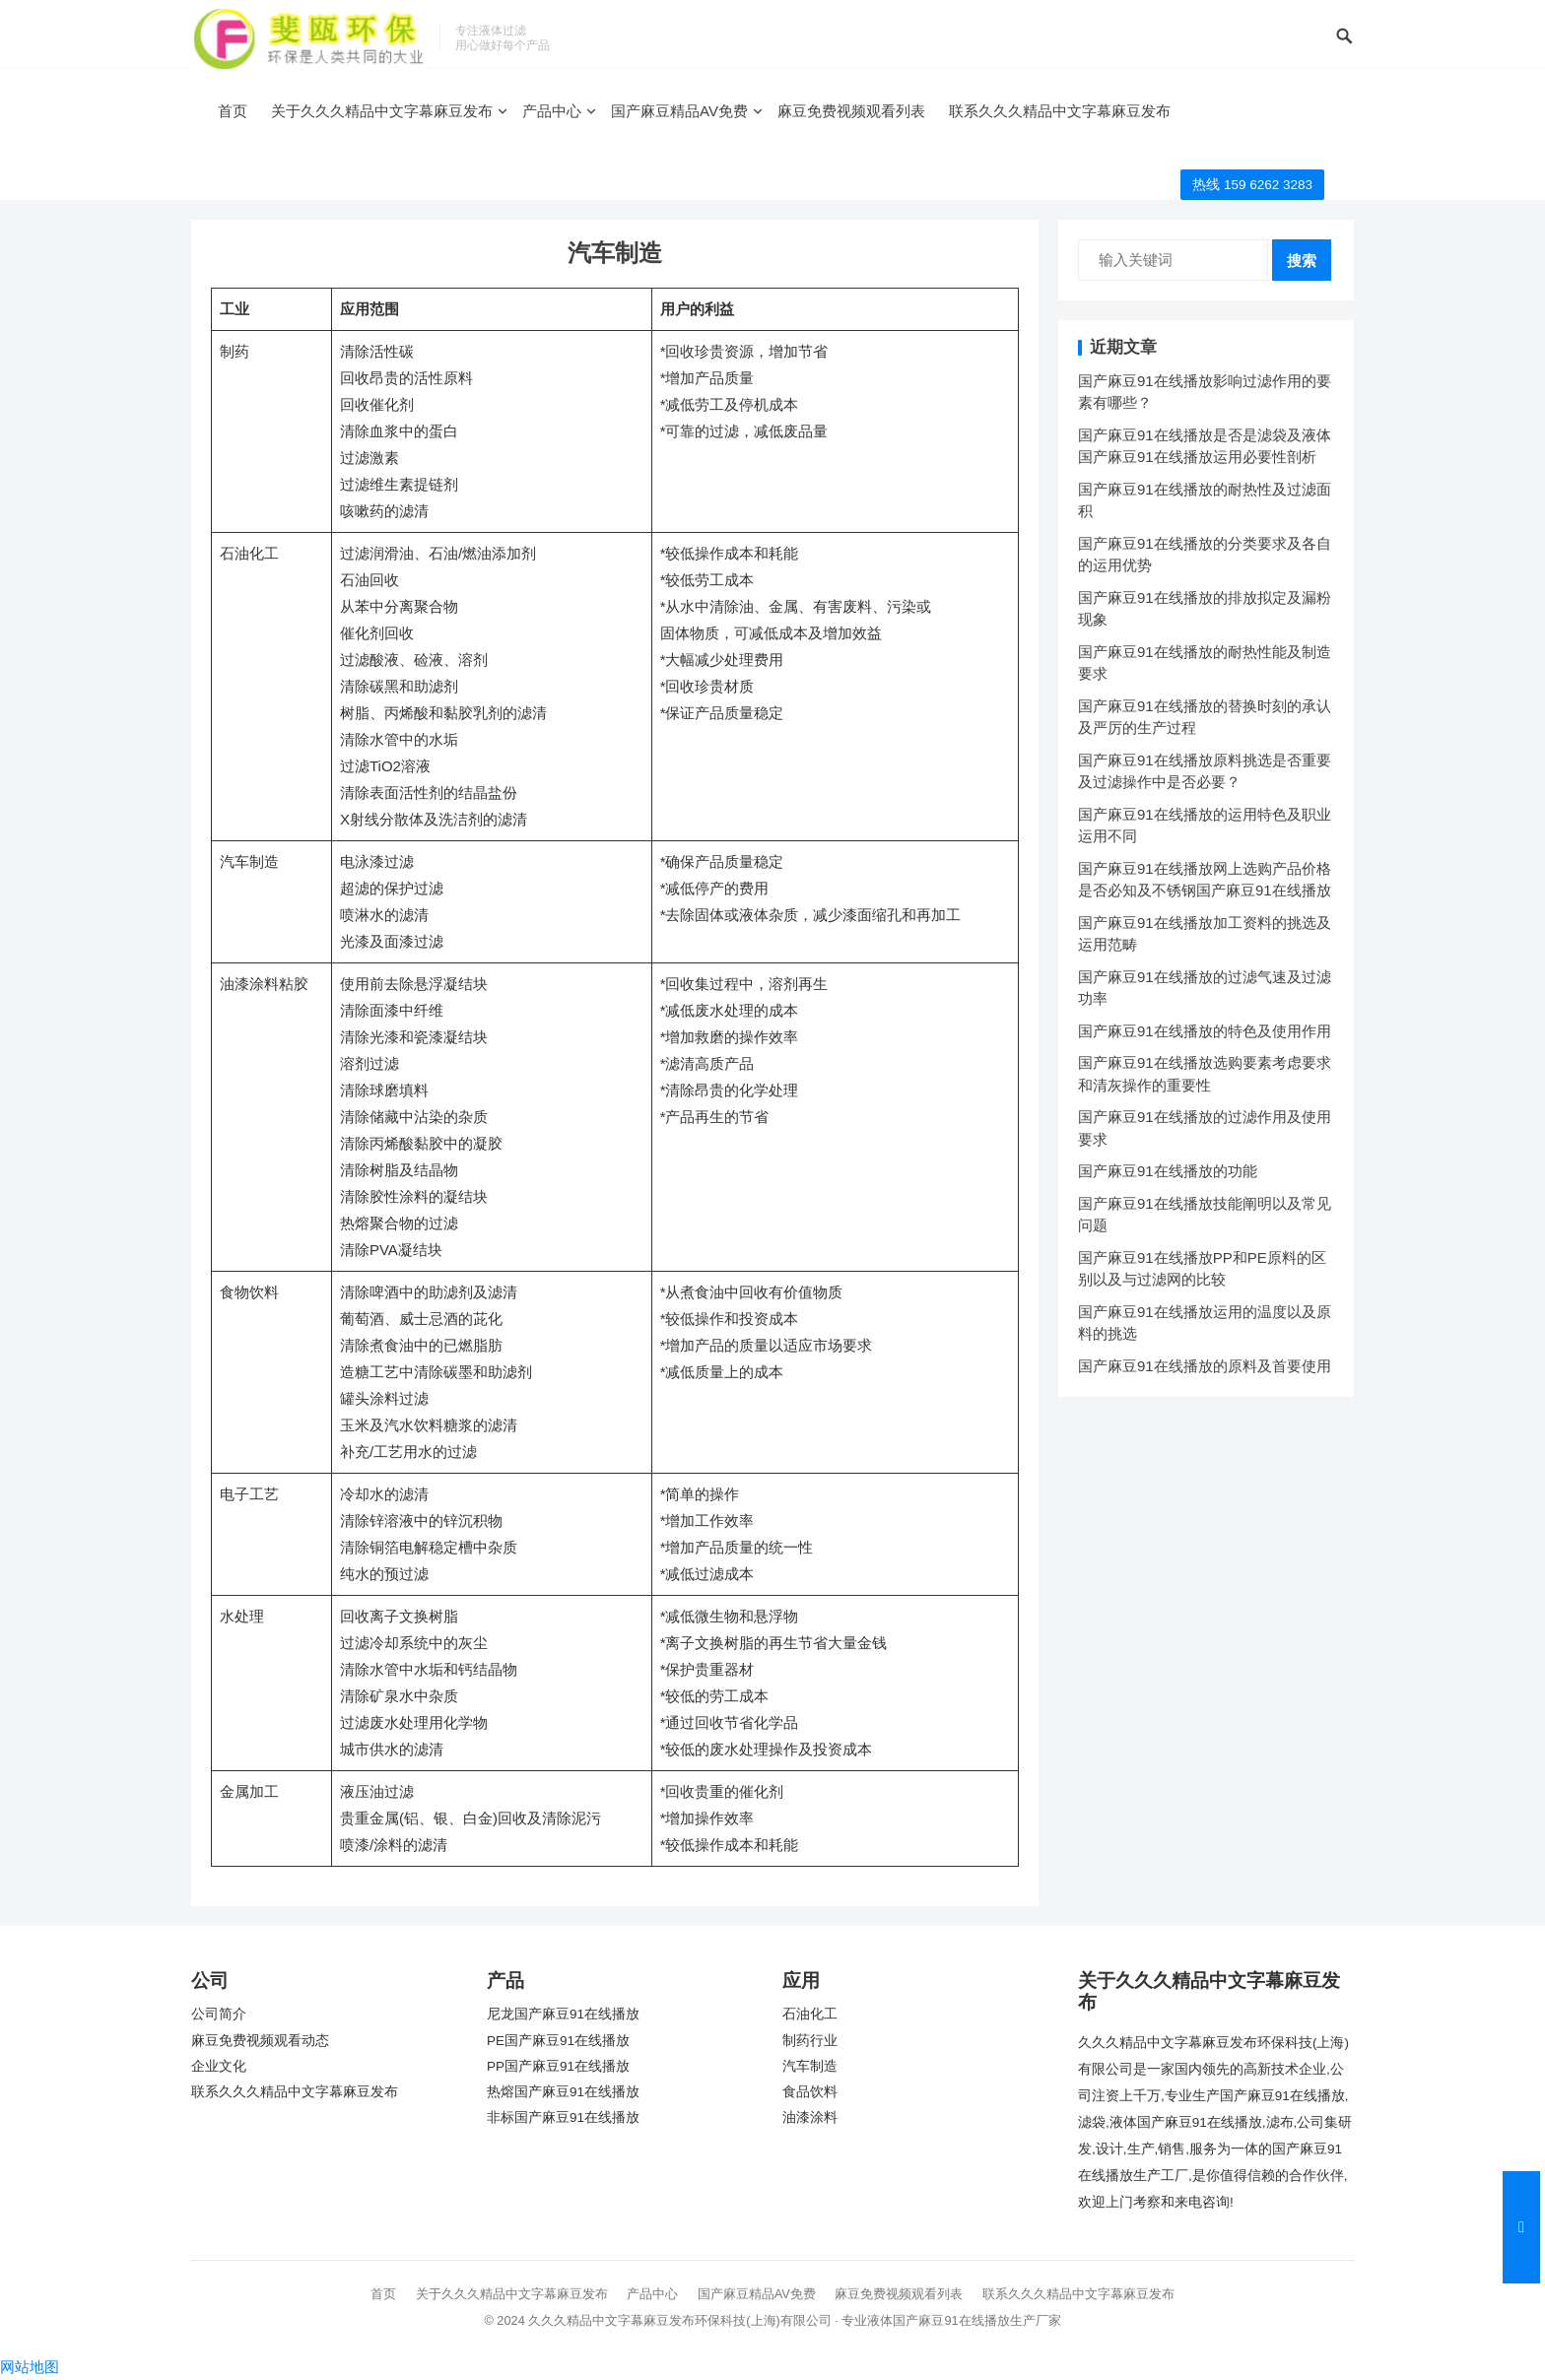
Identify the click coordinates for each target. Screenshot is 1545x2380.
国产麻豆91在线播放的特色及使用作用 (1204, 1031)
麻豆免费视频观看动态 (260, 2040)
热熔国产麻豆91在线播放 (563, 2091)
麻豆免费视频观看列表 (851, 110)
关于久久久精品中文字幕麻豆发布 (382, 110)
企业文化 (218, 2066)
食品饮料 (810, 2091)
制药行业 (810, 2040)
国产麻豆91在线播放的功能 (1167, 1170)
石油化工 (810, 2014)
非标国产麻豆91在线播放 (563, 2117)
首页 (232, 110)
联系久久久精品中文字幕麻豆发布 (1060, 110)
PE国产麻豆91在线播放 (558, 2040)
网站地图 (29, 2366)
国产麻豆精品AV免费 (679, 110)
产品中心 (551, 110)
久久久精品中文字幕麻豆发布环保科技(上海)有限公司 (680, 2320)
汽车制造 (810, 2066)
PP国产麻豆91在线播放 (558, 2066)
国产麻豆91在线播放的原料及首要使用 (1204, 1365)
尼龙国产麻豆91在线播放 (563, 2014)
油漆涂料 (810, 2117)
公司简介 (218, 2014)
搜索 (1301, 260)
